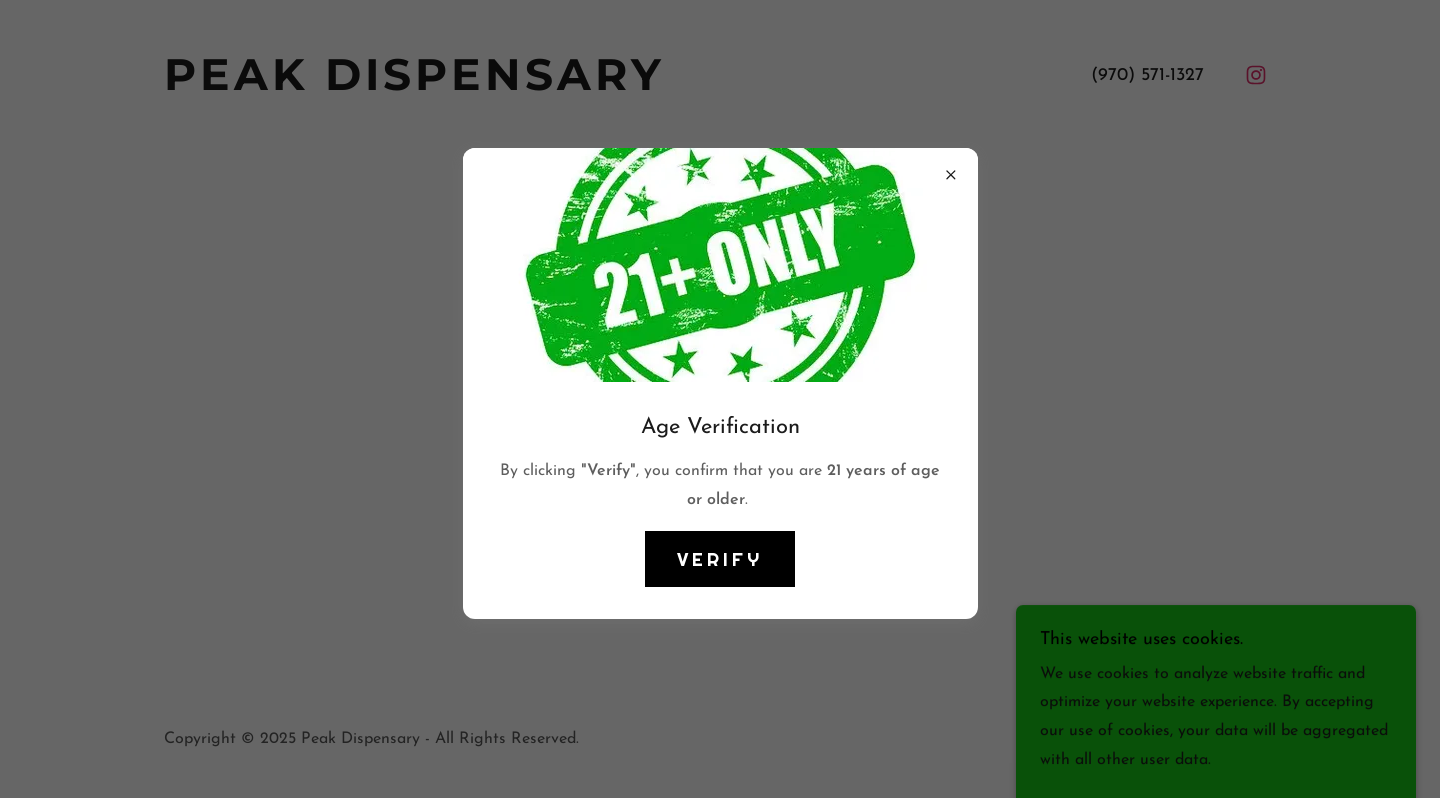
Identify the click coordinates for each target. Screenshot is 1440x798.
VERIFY (720, 559)
